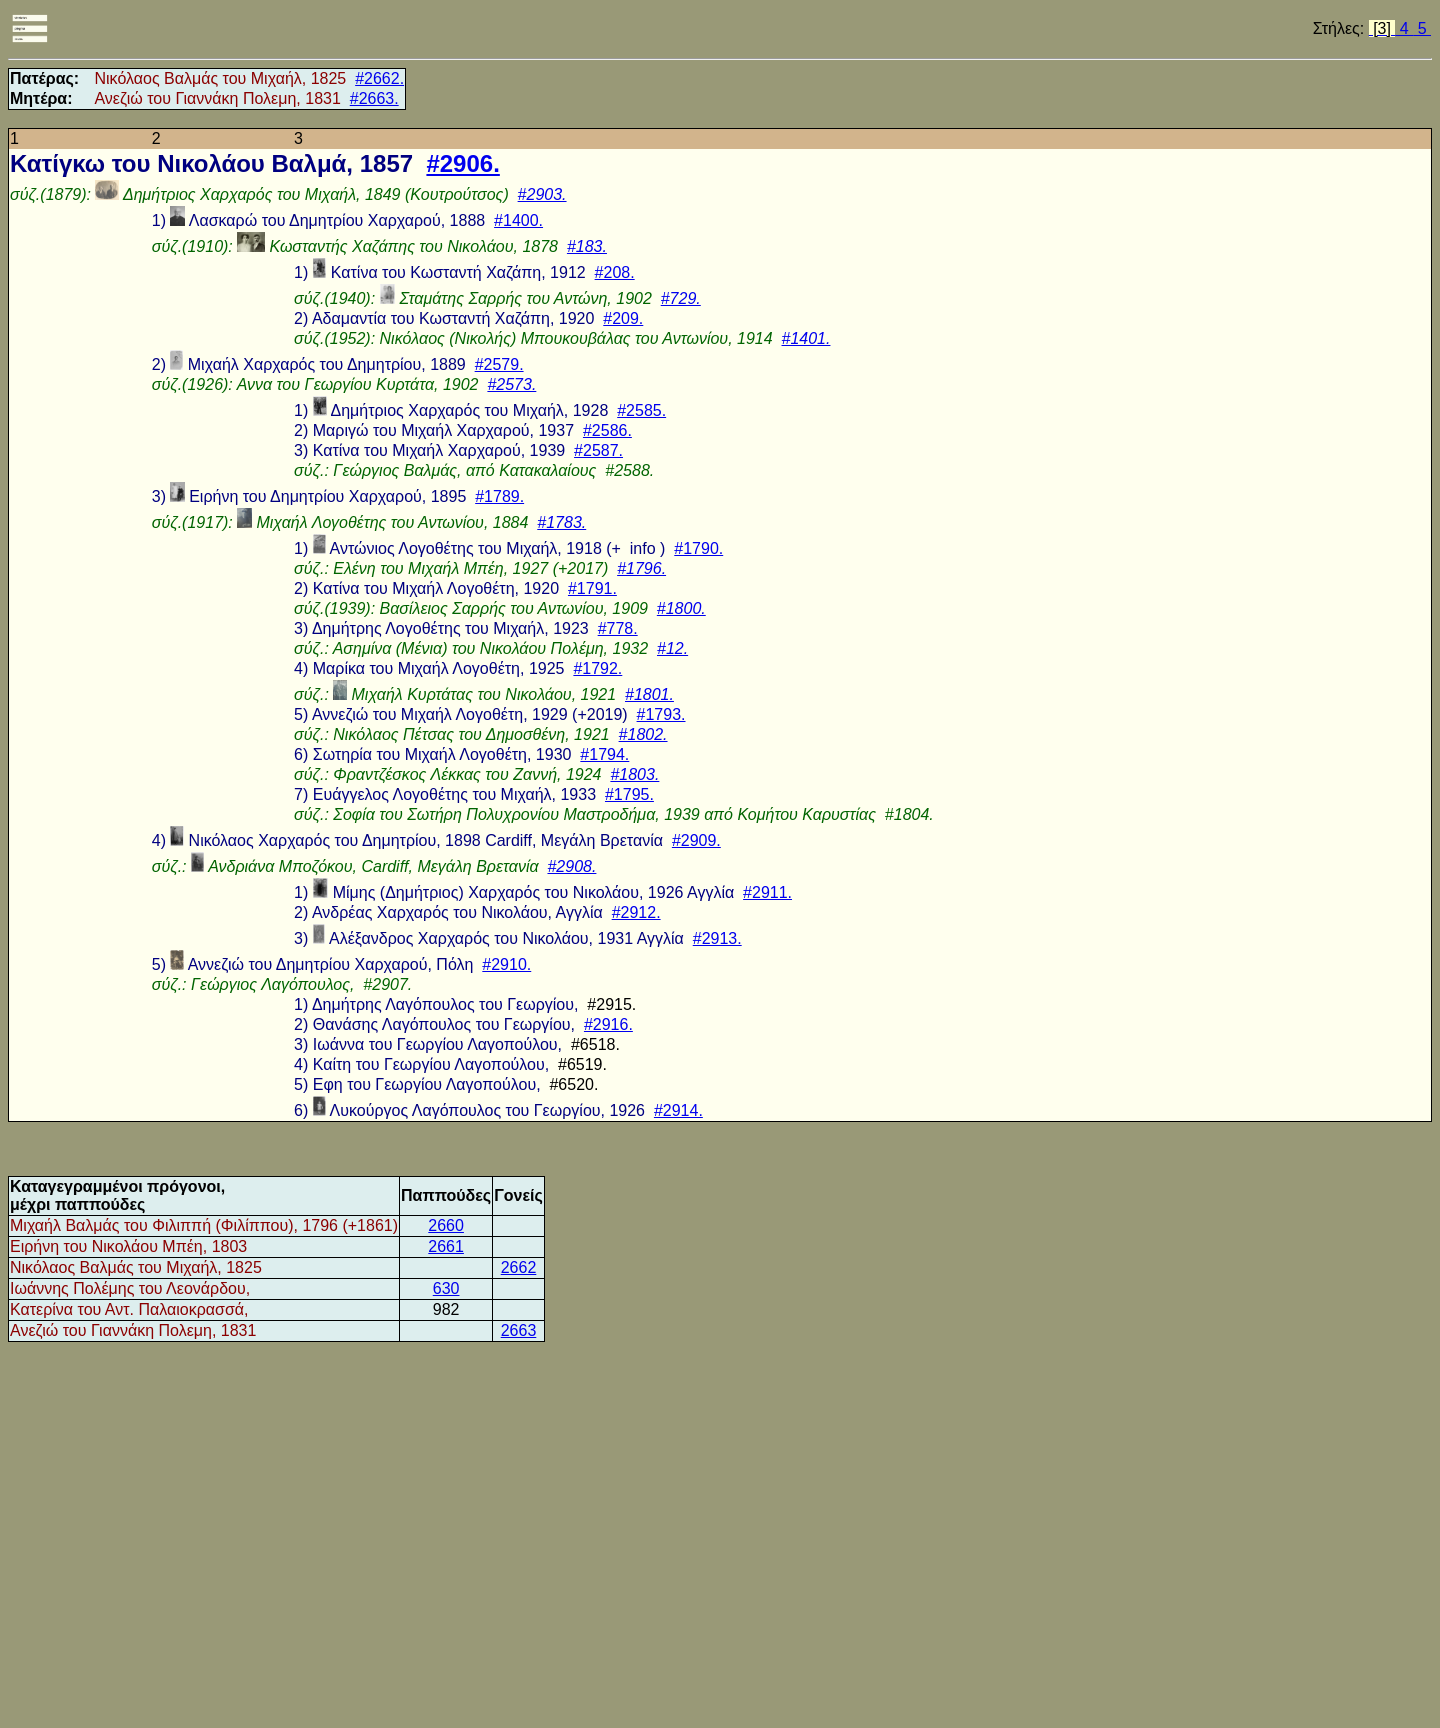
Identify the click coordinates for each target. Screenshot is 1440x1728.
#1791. (592, 588)
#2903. (542, 194)
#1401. (806, 338)
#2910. (506, 964)
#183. (587, 246)
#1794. (604, 754)
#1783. (561, 522)
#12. (672, 648)
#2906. (462, 163)
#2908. (571, 866)
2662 (519, 1267)
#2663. (374, 98)
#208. (615, 272)
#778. (618, 628)
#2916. (608, 1024)
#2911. (767, 892)
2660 (446, 1225)
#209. (623, 318)
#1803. (634, 774)
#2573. (511, 384)
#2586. (607, 430)
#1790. (698, 548)
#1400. (518, 220)
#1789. (499, 496)
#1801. (649, 694)
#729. (681, 298)
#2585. (641, 410)
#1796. (641, 568)
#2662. (379, 78)
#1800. (681, 608)
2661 (446, 1246)
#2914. (678, 1110)
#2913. (717, 938)
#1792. (597, 668)
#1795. (629, 794)
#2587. (598, 450)
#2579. (499, 364)
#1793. (661, 714)
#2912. (636, 912)
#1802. (643, 734)
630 (446, 1288)
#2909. (696, 840)
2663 (519, 1330)
